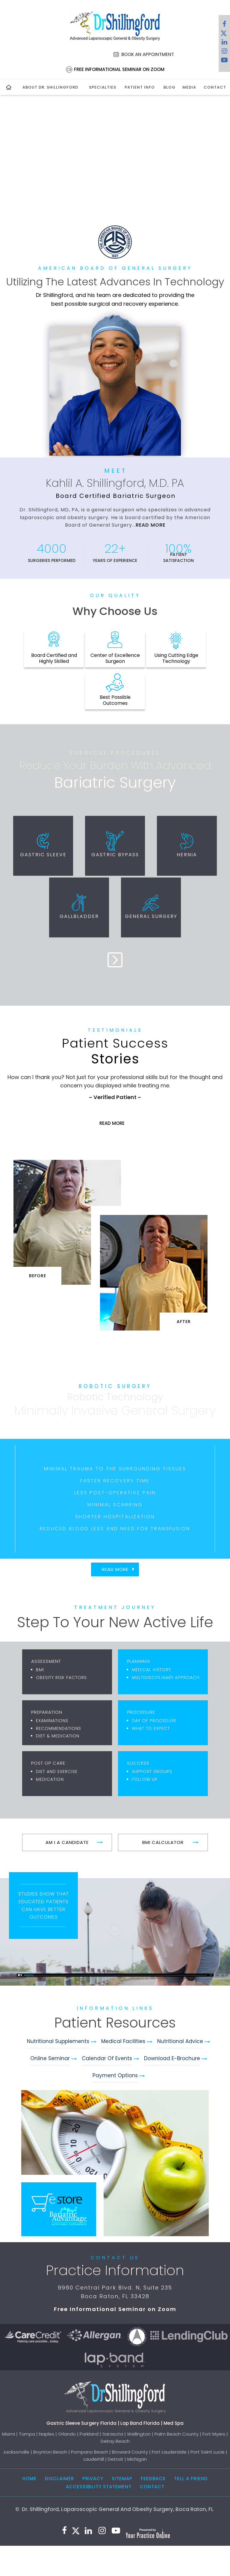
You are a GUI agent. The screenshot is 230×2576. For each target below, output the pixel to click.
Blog (169, 87)
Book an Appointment (147, 54)
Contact (214, 87)
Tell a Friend (191, 2478)
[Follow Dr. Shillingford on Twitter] (223, 34)
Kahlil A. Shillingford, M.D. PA (115, 483)
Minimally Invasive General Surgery (115, 1410)
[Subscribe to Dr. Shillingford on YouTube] (224, 61)
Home (29, 2478)
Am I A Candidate (67, 1842)
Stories (115, 1052)
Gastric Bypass (115, 854)
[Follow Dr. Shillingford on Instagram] (224, 52)
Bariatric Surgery (115, 782)
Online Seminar (50, 2058)
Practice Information (115, 2270)
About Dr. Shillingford (50, 87)
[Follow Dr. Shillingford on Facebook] (224, 25)
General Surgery (151, 916)
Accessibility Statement (98, 2486)
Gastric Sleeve (43, 854)
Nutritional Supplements (58, 2041)
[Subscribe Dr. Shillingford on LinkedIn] (224, 43)
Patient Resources (115, 2022)
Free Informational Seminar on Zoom (119, 69)
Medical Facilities (123, 2041)
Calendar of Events (107, 2058)
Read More (150, 525)
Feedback (153, 2478)
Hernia (187, 854)
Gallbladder (79, 916)
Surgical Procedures (115, 753)
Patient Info (140, 87)
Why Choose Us (115, 611)
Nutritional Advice (180, 2041)
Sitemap (122, 2478)
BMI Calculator (163, 1842)
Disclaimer (59, 2478)
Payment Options (115, 2075)
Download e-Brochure (172, 2058)
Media (189, 87)
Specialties (102, 87)
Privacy (92, 2478)
